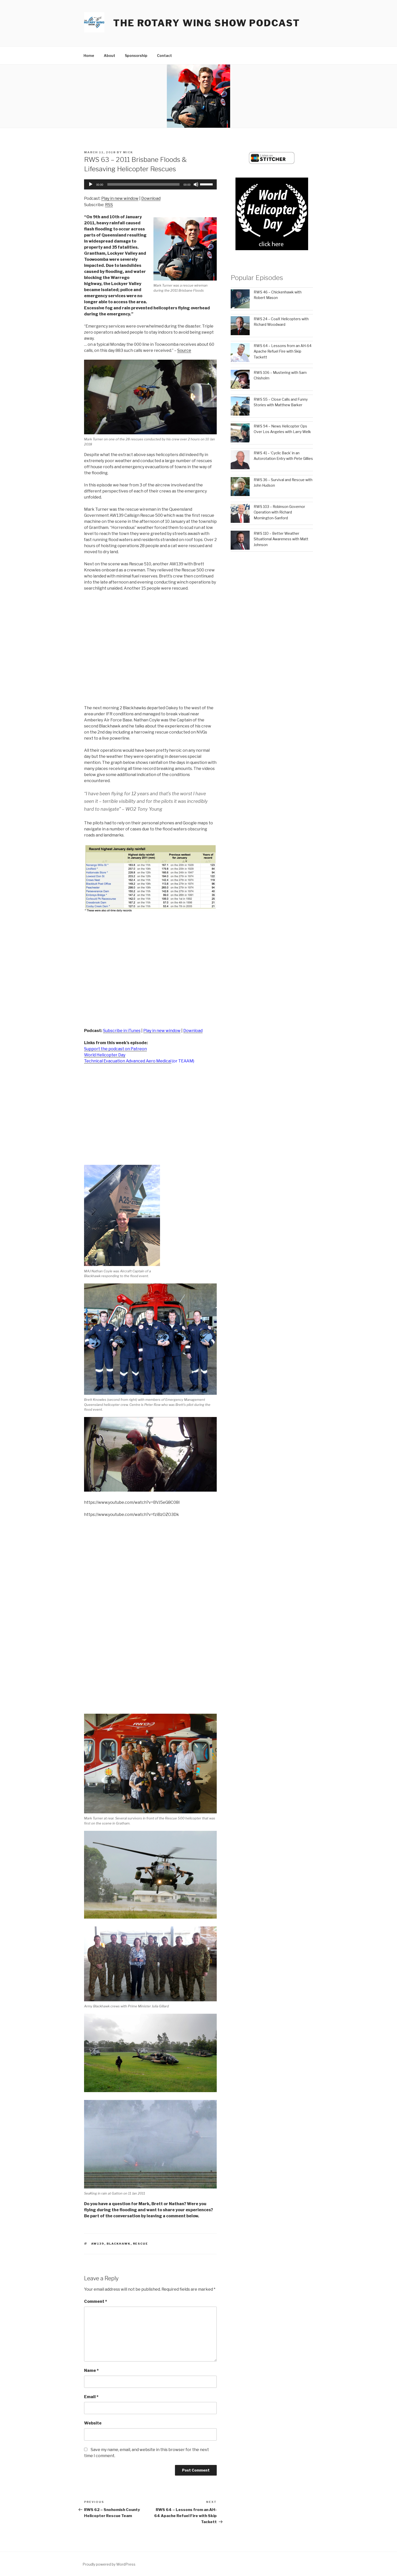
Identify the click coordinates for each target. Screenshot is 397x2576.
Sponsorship (136, 55)
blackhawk (119, 2243)
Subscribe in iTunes (122, 1030)
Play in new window (119, 198)
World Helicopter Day (104, 1055)
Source (184, 350)
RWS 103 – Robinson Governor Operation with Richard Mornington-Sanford (279, 512)
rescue (140, 2243)
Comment (95, 2301)
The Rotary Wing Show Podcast (206, 23)
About (109, 55)
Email (91, 2396)
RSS (109, 204)
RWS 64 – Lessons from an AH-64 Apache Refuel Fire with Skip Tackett (282, 351)
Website (93, 2423)
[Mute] (195, 184)
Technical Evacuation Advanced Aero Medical (127, 1061)
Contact (164, 55)
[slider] (143, 184)
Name (91, 2370)
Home (89, 55)
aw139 (97, 2243)
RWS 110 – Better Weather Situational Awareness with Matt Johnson (281, 539)
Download (151, 198)
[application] (150, 184)
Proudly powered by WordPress (109, 2564)
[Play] (90, 184)
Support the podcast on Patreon (115, 1048)
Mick (128, 152)
